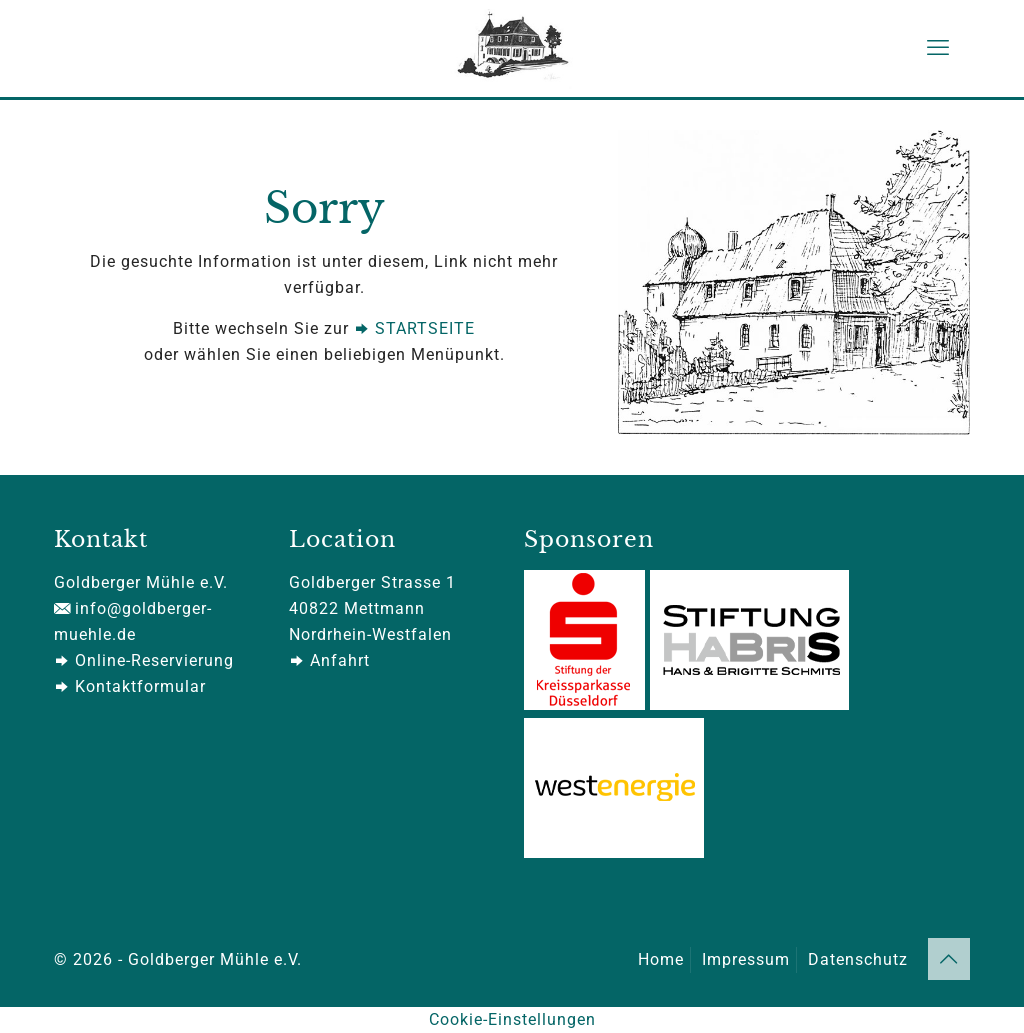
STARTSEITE (414, 328)
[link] (794, 282)
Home (661, 959)
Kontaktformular (130, 686)
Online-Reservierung (144, 660)
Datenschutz (858, 959)
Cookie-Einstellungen (512, 1019)
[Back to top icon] (949, 959)
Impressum (746, 959)
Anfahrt (329, 660)
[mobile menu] (938, 48)
